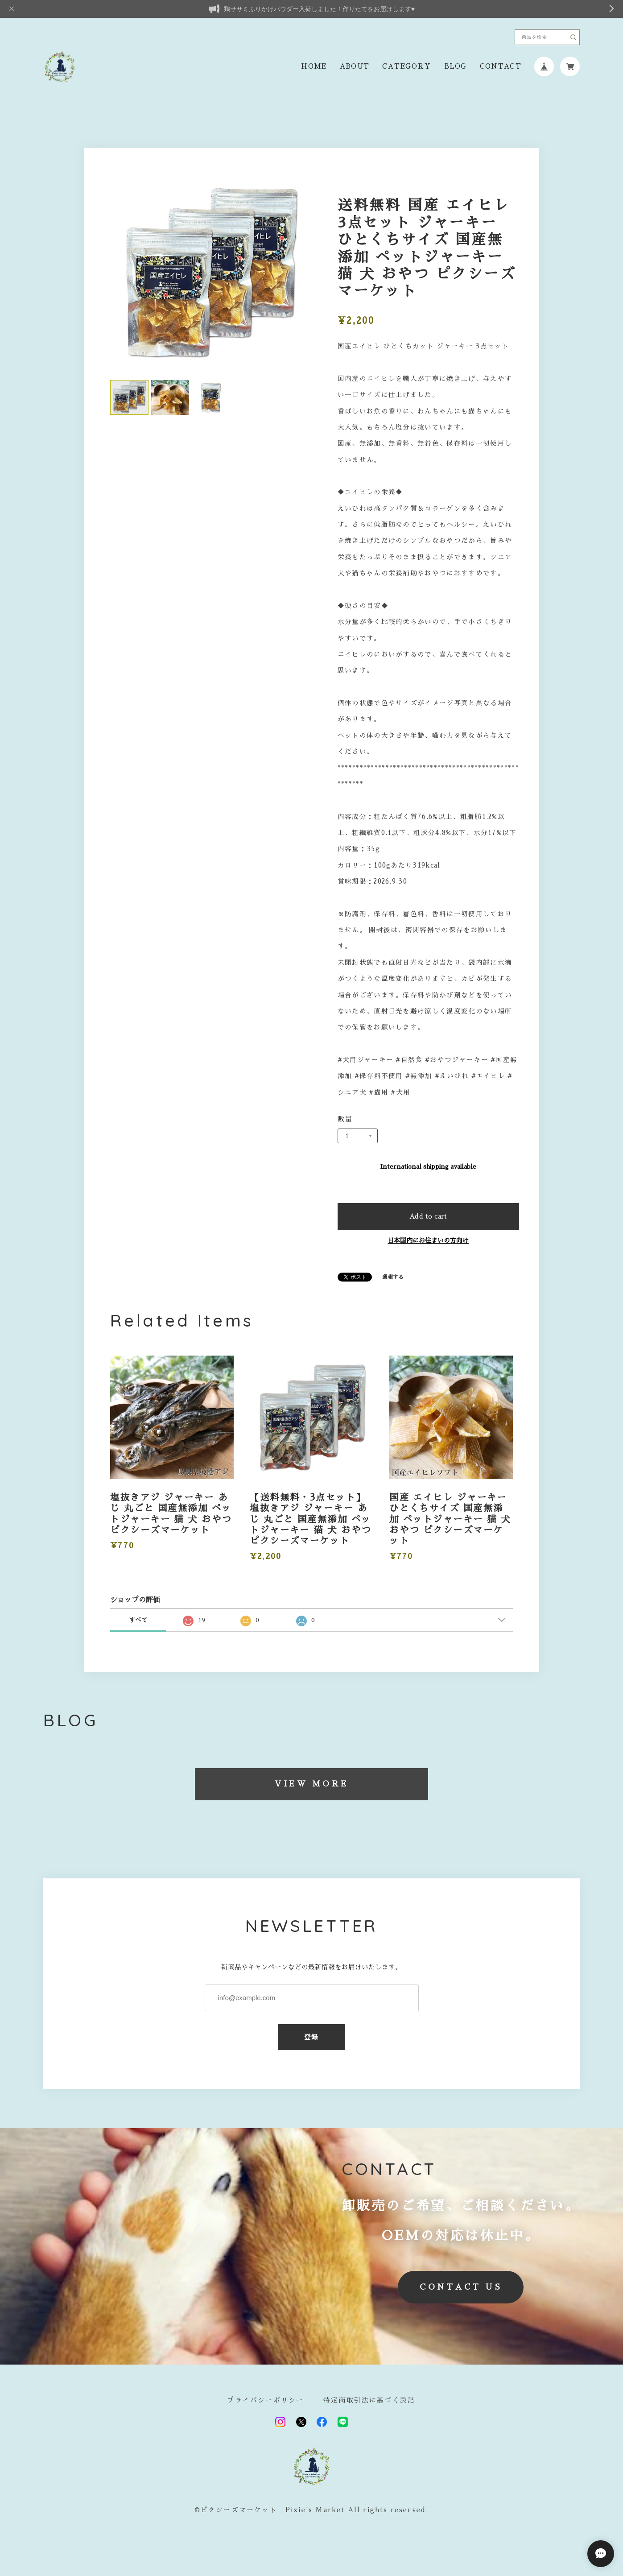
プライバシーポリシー (265, 2400)
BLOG (455, 66)
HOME (313, 66)
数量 (345, 1119)
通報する (393, 1277)
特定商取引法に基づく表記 (369, 2400)
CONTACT (500, 66)
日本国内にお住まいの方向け (428, 1240)
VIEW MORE (311, 1784)
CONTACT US (460, 2287)
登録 (311, 2037)
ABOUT (355, 66)
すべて (138, 1620)
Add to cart (428, 1216)
